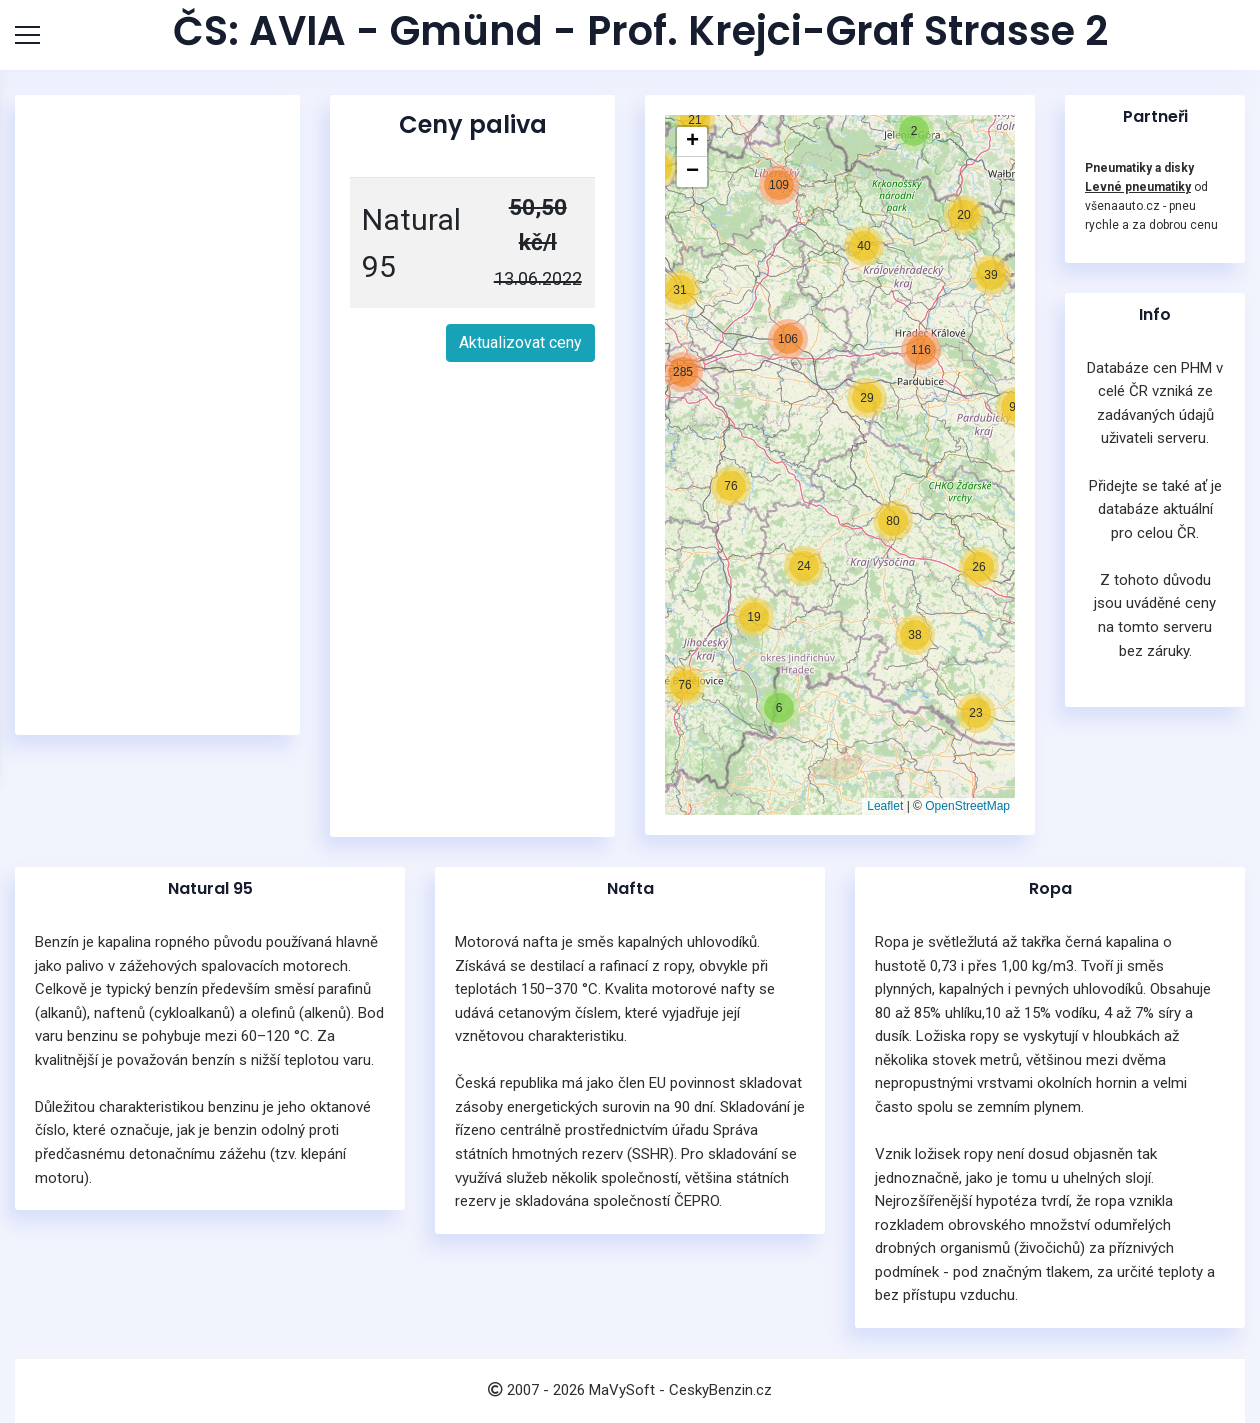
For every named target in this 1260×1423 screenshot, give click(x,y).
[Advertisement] (158, 415)
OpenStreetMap (967, 806)
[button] (754, 617)
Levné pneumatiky (1138, 187)
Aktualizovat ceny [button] (520, 342)
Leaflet (885, 806)
